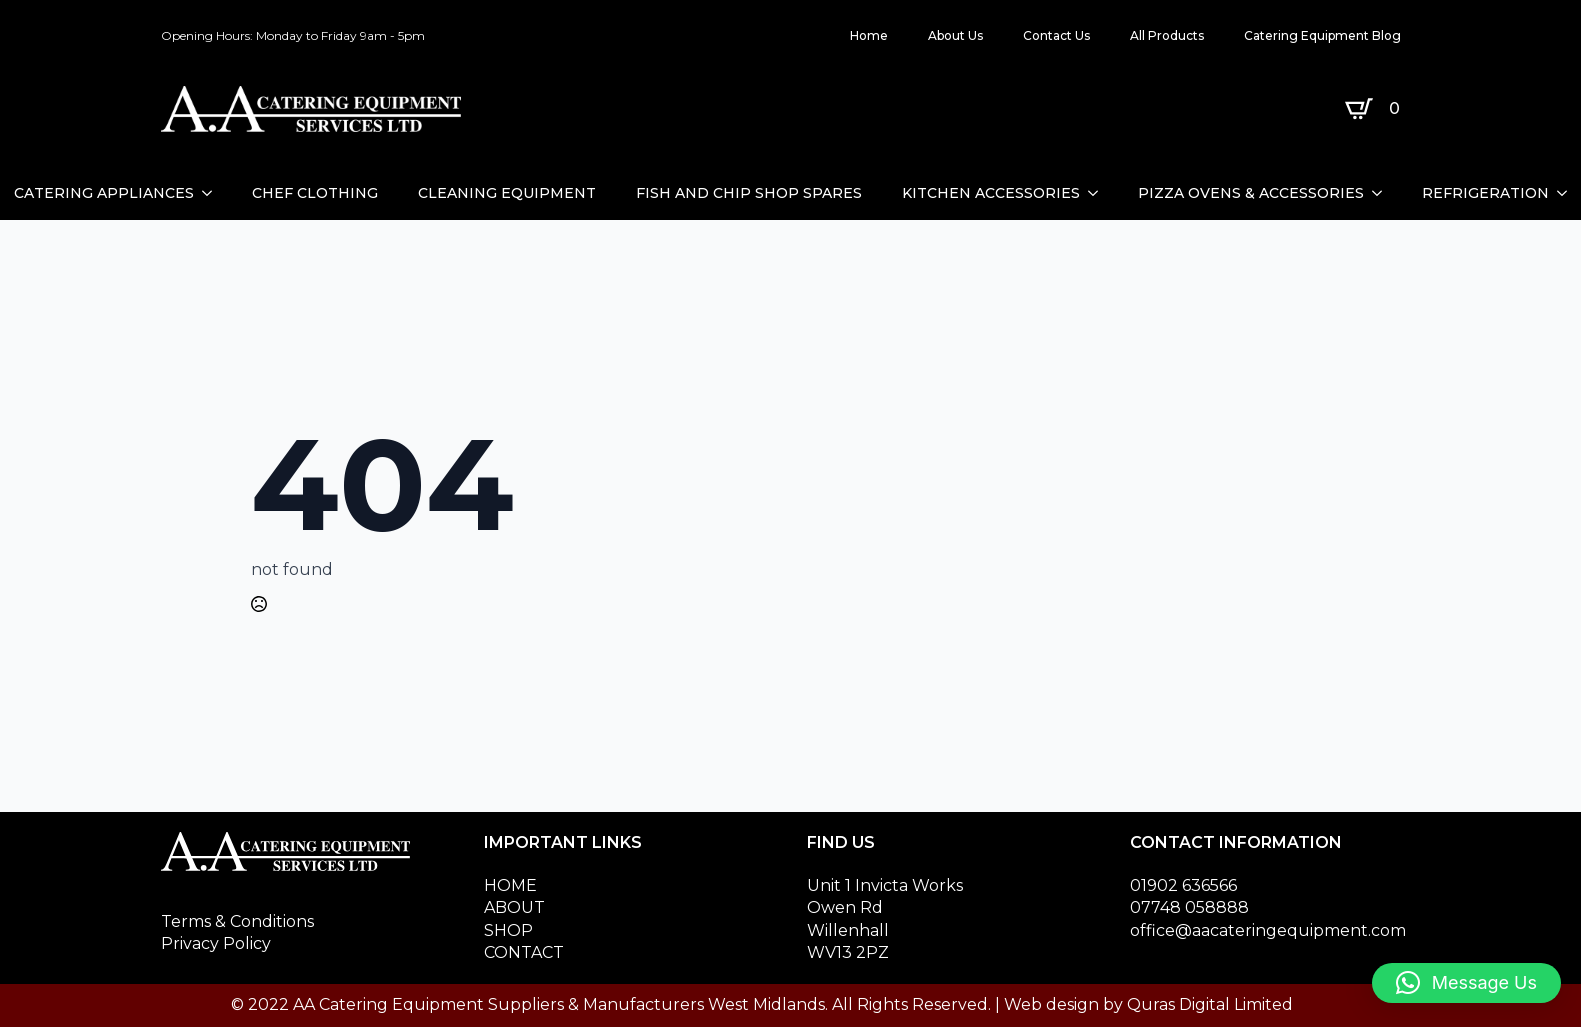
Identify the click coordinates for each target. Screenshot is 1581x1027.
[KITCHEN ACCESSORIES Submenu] (1099, 193)
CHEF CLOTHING (315, 193)
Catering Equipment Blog (1322, 35)
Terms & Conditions (237, 921)
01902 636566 (1183, 885)
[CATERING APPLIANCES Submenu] (213, 193)
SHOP (508, 930)
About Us (955, 35)
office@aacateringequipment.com (1268, 930)
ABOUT (514, 907)
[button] (1466, 983)
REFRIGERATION (1485, 193)
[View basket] (1376, 109)
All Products (1167, 35)
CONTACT (524, 952)
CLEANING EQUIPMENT (507, 193)
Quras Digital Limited (1210, 1004)
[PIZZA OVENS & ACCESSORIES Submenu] (1383, 193)
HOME (510, 885)
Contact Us (1056, 35)
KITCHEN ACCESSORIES (991, 193)
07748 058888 (1189, 907)
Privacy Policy (216, 943)
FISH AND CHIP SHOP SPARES (749, 193)
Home (869, 35)
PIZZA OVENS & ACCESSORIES (1251, 193)
